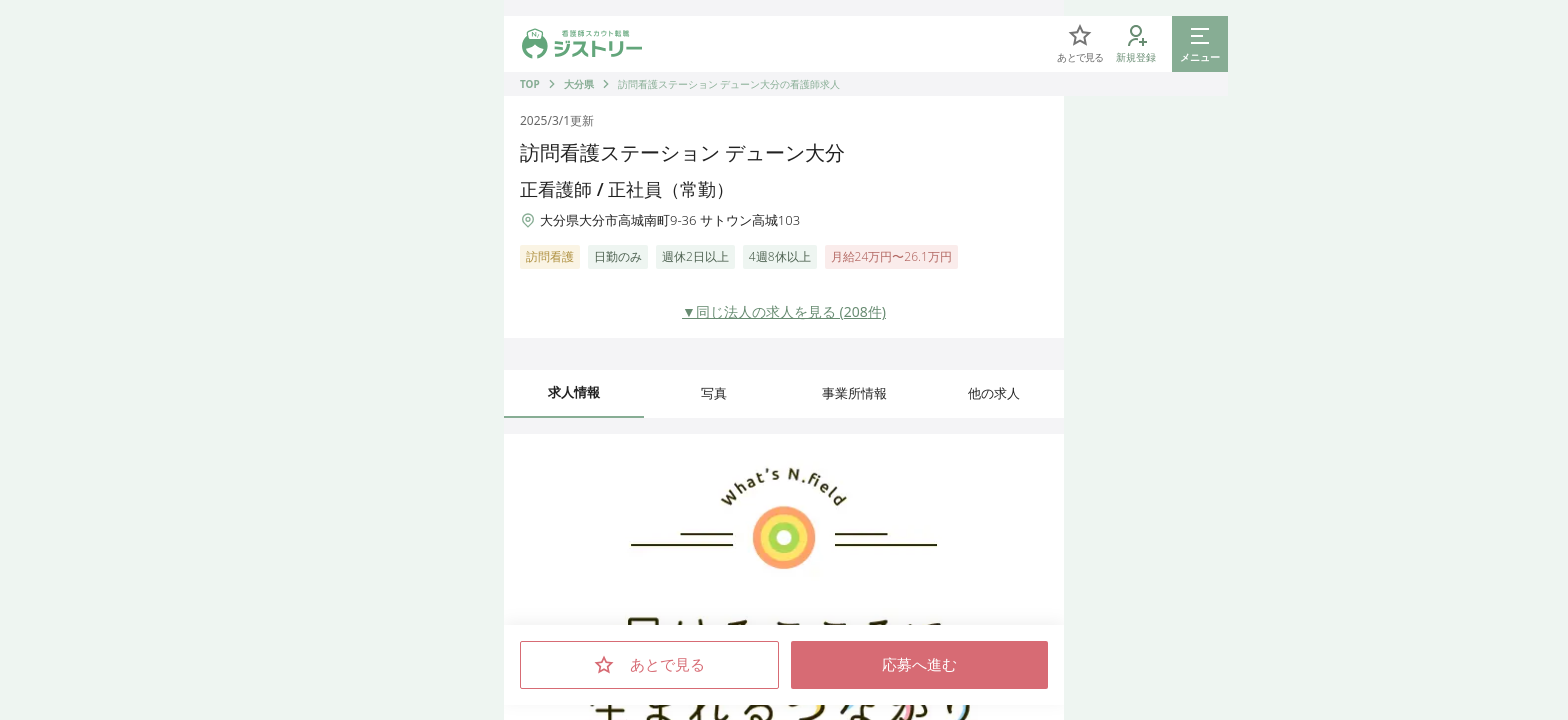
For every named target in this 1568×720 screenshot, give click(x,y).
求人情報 (574, 392)
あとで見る (649, 665)
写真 (714, 393)
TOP (530, 84)
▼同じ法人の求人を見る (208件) (784, 311)
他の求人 (994, 393)
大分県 (579, 84)
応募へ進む (919, 665)
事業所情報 (854, 393)
